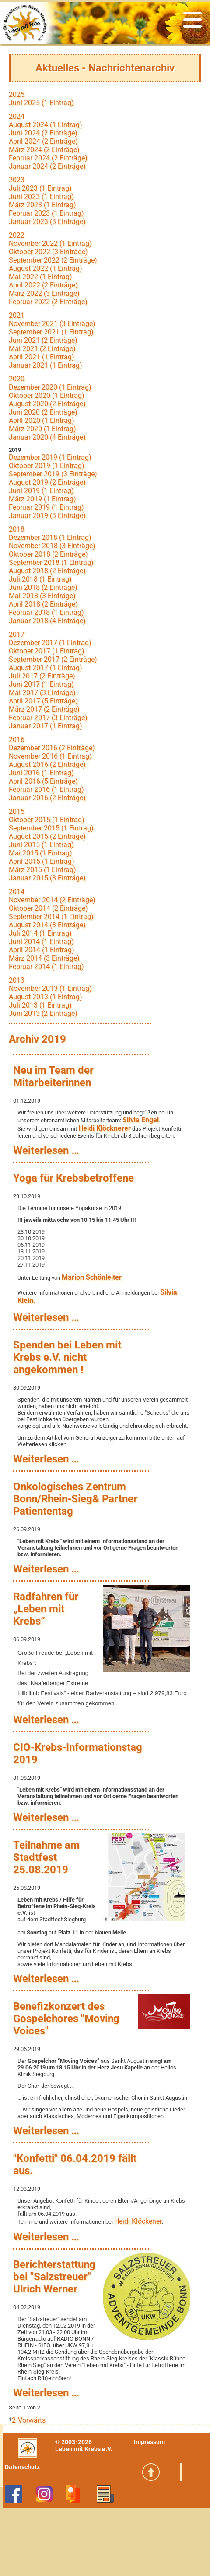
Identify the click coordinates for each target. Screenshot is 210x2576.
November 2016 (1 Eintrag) (50, 756)
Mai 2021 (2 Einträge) (42, 348)
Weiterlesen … (46, 1150)
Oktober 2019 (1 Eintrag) (46, 465)
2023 (16, 180)
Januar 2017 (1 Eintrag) (45, 726)
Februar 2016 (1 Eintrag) (46, 789)
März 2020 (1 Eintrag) (42, 429)
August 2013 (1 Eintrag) (45, 997)
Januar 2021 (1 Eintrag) (45, 365)
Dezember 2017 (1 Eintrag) (50, 643)
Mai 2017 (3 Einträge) (42, 692)
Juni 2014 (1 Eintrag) (41, 941)
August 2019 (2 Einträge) (47, 482)
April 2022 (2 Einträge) (43, 285)
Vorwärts (32, 2420)
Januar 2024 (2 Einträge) (47, 166)
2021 (16, 315)
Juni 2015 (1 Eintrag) (41, 845)
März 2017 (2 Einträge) (44, 709)
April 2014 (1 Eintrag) (41, 950)
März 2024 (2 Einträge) (44, 149)
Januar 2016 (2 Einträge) (47, 798)
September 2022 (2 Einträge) (53, 260)
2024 (16, 116)
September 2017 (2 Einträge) (53, 659)
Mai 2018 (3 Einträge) (42, 596)
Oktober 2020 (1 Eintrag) (46, 395)
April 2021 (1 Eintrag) (41, 357)
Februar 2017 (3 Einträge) (48, 717)
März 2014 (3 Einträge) (44, 958)
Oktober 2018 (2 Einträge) (48, 554)
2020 (16, 379)
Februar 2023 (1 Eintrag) (46, 213)
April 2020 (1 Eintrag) (41, 420)
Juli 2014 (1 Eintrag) (40, 933)
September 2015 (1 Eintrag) (51, 828)
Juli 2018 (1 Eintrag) (40, 579)
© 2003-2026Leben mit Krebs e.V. (83, 2445)
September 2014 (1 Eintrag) (51, 916)
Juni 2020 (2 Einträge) (43, 412)
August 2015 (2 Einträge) (47, 836)
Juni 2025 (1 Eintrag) (41, 103)
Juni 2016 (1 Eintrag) (41, 773)
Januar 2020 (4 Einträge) (47, 437)
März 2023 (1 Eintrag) (42, 205)
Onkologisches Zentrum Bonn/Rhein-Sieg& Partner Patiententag (75, 1498)
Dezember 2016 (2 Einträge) (52, 748)
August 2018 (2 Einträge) (47, 571)
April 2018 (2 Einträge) (43, 604)
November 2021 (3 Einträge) (52, 323)
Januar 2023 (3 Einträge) (47, 221)
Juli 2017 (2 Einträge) (42, 676)
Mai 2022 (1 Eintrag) (40, 277)
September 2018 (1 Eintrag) (51, 562)
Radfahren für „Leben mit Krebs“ (45, 1608)
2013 (16, 980)
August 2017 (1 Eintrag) (45, 668)
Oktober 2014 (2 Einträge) (48, 908)
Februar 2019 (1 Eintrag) (46, 507)
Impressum (149, 2441)
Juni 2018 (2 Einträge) (43, 587)
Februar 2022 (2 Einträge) (48, 302)
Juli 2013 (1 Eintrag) (40, 1005)
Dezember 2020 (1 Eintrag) (50, 387)
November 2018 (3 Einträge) (52, 546)
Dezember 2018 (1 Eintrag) (50, 537)
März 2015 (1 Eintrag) (42, 870)
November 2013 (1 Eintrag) (50, 988)
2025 (16, 94)
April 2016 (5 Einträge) (43, 781)
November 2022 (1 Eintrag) (50, 243)
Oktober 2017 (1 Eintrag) (46, 651)
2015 (16, 811)
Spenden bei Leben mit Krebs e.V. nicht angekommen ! (67, 1357)
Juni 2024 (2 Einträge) (43, 133)
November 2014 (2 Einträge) (52, 900)
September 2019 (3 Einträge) (53, 474)
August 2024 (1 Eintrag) (45, 125)
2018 (16, 529)
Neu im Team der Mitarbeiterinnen (53, 1076)
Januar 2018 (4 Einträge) (47, 621)
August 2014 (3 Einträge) (47, 925)
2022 (16, 235)
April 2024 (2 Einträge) (43, 141)
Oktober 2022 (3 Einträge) (48, 252)
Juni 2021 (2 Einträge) (43, 340)
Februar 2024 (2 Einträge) (48, 158)
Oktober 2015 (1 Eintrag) (46, 820)
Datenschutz (22, 2466)
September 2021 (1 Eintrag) (51, 332)
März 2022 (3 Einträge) (44, 293)
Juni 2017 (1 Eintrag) (41, 684)
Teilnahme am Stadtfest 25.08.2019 (46, 1857)
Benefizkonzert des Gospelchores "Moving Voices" (66, 2018)
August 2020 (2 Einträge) (47, 404)
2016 (16, 739)
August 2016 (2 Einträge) (47, 764)
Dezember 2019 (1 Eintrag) (50, 457)
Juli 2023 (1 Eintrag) (40, 188)
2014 (16, 891)
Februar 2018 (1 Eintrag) (46, 612)
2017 (16, 634)
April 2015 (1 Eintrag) (41, 861)
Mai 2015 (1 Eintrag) (40, 853)
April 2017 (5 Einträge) (43, 701)
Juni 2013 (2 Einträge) (43, 1013)
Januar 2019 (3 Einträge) (47, 515)
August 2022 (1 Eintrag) (45, 268)
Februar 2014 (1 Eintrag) (46, 966)
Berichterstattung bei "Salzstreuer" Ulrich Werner (54, 2276)
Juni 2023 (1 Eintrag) (41, 196)
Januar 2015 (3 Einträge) (47, 878)
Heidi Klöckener (138, 2221)
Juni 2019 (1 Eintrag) (41, 490)
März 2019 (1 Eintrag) (42, 499)
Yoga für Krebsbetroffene (73, 1178)
